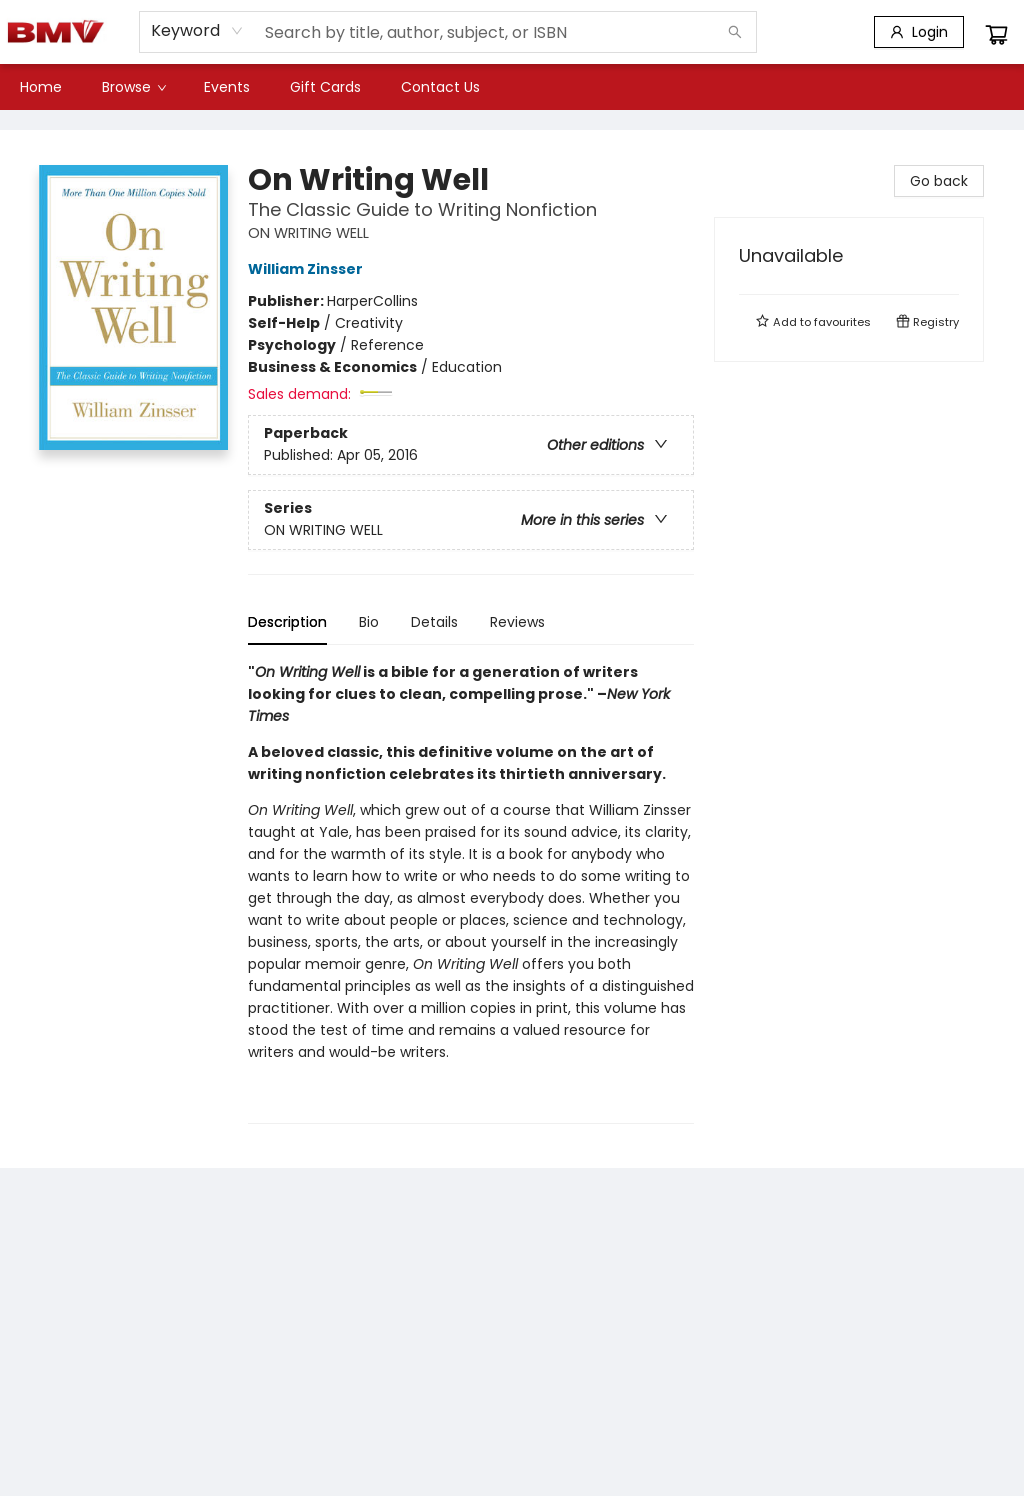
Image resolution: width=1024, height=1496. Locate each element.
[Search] (735, 32)
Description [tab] (287, 622)
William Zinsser (308, 269)
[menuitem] (41, 87)
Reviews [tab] (517, 622)
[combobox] (197, 31)
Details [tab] (434, 622)
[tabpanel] (471, 892)
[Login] (919, 32)
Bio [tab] (369, 622)
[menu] (512, 87)
